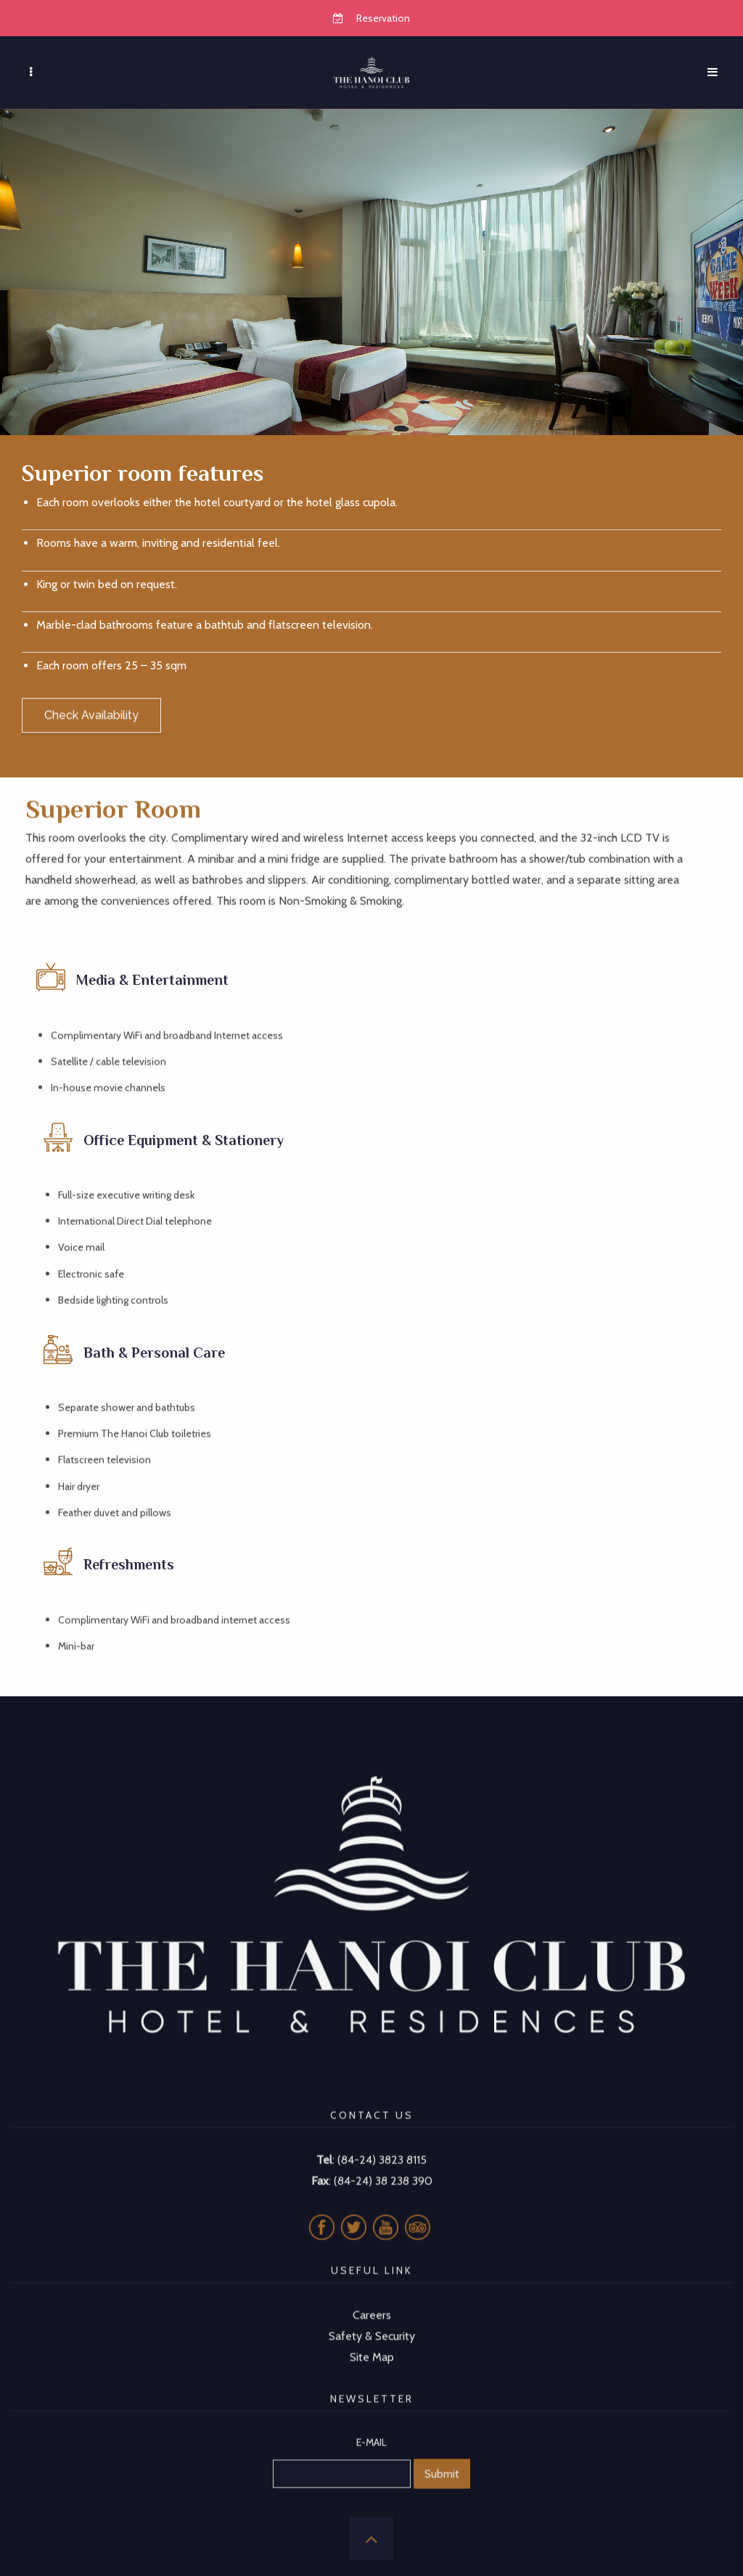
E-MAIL (371, 2423)
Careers (372, 2296)
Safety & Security (372, 2317)
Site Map (372, 2338)
